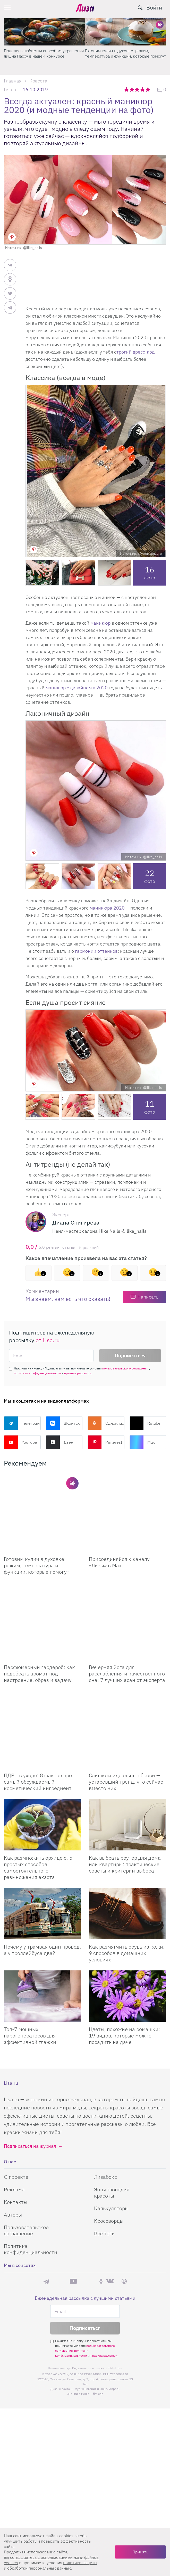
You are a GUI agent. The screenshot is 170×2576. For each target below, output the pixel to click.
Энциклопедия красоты (112, 2115)
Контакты (15, 2124)
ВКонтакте (64, 1423)
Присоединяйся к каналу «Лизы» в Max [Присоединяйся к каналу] (119, 1536)
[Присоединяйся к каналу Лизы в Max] (127, 1500)
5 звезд (148, 89)
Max (142, 1442)
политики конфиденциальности (37, 1373)
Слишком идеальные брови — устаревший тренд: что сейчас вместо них (126, 1705)
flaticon (98, 2317)
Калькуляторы (111, 2131)
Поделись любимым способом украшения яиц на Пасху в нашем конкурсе (44, 53)
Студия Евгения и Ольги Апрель (97, 2312)
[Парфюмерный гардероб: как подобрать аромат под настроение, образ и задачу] (42, 1582)
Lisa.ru (11, 89)
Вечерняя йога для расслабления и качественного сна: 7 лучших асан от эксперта (127, 1622)
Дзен (59, 1442)
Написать (148, 1297)
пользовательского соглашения (125, 1368)
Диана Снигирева (75, 1222)
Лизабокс (105, 2099)
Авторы (13, 2137)
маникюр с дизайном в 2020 (77, 688)
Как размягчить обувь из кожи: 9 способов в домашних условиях (127, 1876)
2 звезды (132, 89)
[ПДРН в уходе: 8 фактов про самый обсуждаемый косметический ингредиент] (42, 1665)
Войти (154, 7)
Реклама (14, 2112)
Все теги (104, 2156)
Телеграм (22, 1423)
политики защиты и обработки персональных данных (50, 2565)
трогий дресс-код (136, 352)
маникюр (100, 623)
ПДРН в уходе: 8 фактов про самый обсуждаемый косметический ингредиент (38, 1705)
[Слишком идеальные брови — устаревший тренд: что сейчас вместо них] (127, 1665)
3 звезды (137, 89)
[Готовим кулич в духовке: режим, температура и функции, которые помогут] (125, 31)
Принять (140, 2551)
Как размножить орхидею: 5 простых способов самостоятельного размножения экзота (38, 1790)
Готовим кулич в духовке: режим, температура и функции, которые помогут (125, 53)
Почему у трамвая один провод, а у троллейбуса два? (42, 1872)
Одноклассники (106, 1423)
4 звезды (143, 89)
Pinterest (105, 1442)
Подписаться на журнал (30, 2069)
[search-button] (140, 7)
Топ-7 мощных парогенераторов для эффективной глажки (30, 1958)
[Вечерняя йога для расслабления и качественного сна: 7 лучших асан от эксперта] (127, 1582)
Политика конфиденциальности (30, 2172)
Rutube (145, 1423)
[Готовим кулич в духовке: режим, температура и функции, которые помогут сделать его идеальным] (42, 1500)
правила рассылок (77, 1373)
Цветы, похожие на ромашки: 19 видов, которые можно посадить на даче (124, 1958)
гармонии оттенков (96, 951)
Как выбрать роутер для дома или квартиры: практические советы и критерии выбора (125, 1787)
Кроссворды (108, 2143)
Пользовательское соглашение (26, 2153)
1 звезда (127, 89)
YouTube (20, 1442)
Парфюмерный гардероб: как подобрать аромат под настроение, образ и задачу (39, 1622)
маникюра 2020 (107, 908)
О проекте (16, 2099)
